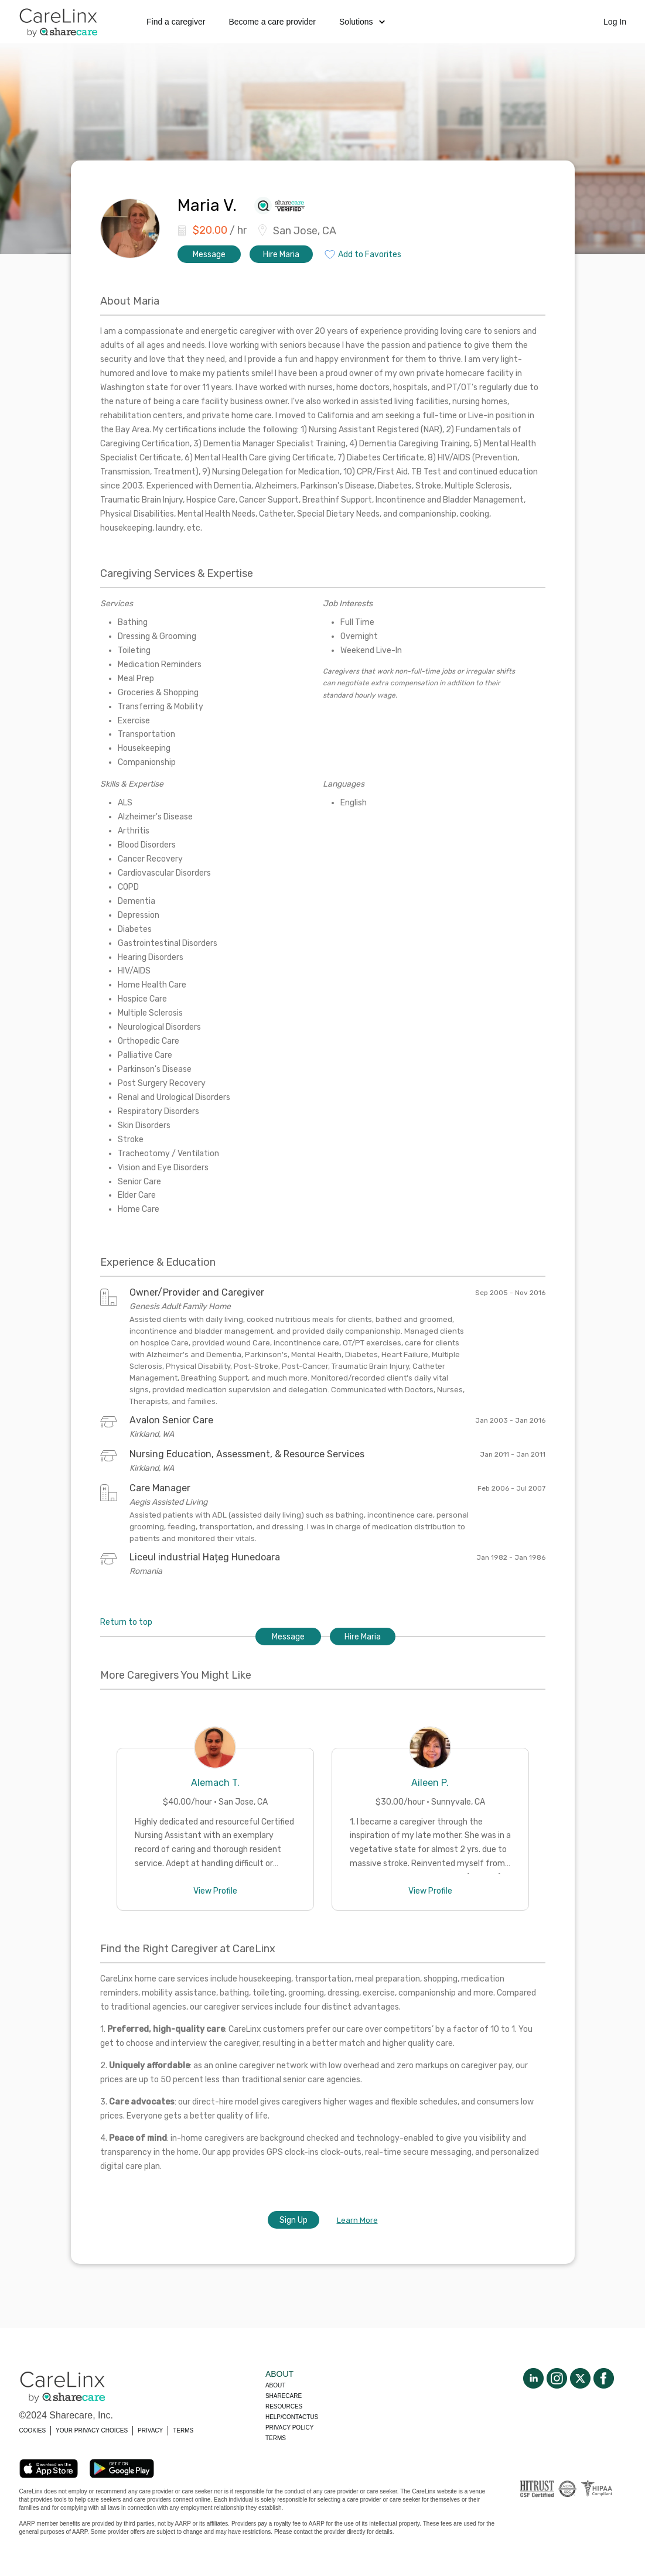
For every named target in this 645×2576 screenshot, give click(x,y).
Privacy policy (289, 2427)
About (275, 2385)
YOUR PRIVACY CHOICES (92, 2430)
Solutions (362, 21)
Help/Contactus (291, 2417)
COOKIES (32, 2430)
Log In (614, 22)
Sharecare (283, 2396)
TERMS (183, 2430)
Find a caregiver (175, 21)
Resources (283, 2406)
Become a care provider (272, 21)
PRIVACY (150, 2430)
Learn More (357, 2220)
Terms (275, 2438)
